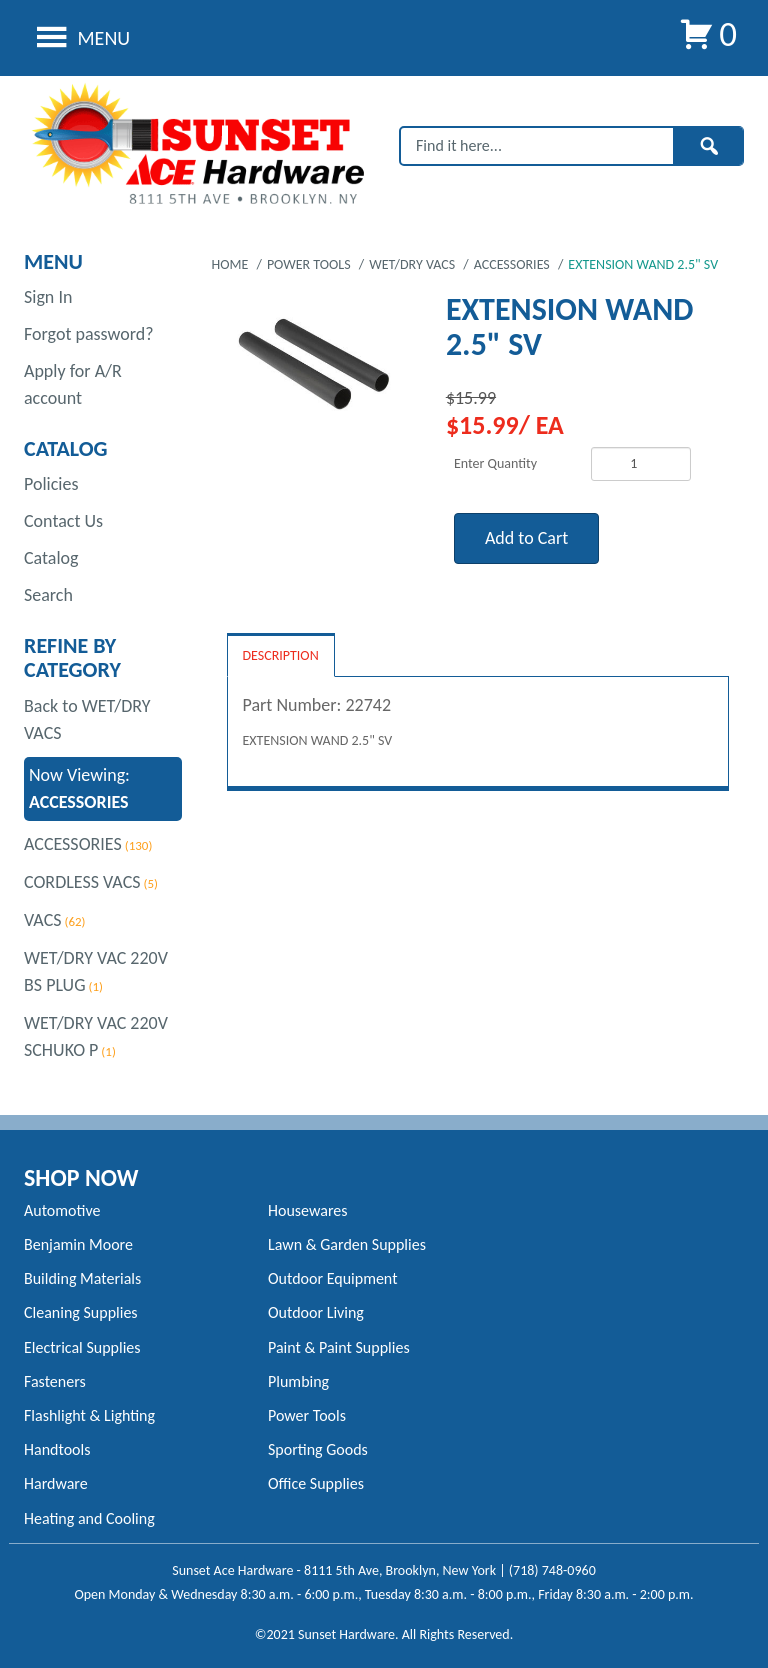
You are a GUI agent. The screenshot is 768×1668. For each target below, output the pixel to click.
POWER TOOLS (310, 264)
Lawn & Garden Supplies (347, 1244)
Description (281, 655)
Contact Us (63, 521)
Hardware (56, 1483)
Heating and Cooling (89, 1518)
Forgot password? (89, 334)
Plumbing (298, 1381)
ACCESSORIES (73, 844)
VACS (43, 920)
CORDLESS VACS (82, 882)
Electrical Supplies (82, 1347)
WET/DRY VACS (413, 264)
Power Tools (307, 1415)
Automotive (62, 1210)
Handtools (57, 1449)
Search (48, 595)
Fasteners (55, 1381)
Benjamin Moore (78, 1244)
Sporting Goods (318, 1449)
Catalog (51, 558)
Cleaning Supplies (81, 1312)
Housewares (307, 1210)
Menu (80, 38)
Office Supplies (316, 1483)
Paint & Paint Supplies (339, 1347)
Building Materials (82, 1278)
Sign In (48, 297)
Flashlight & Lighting (89, 1415)
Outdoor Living (316, 1312)
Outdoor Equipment (332, 1278)
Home (232, 264)
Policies (51, 484)
